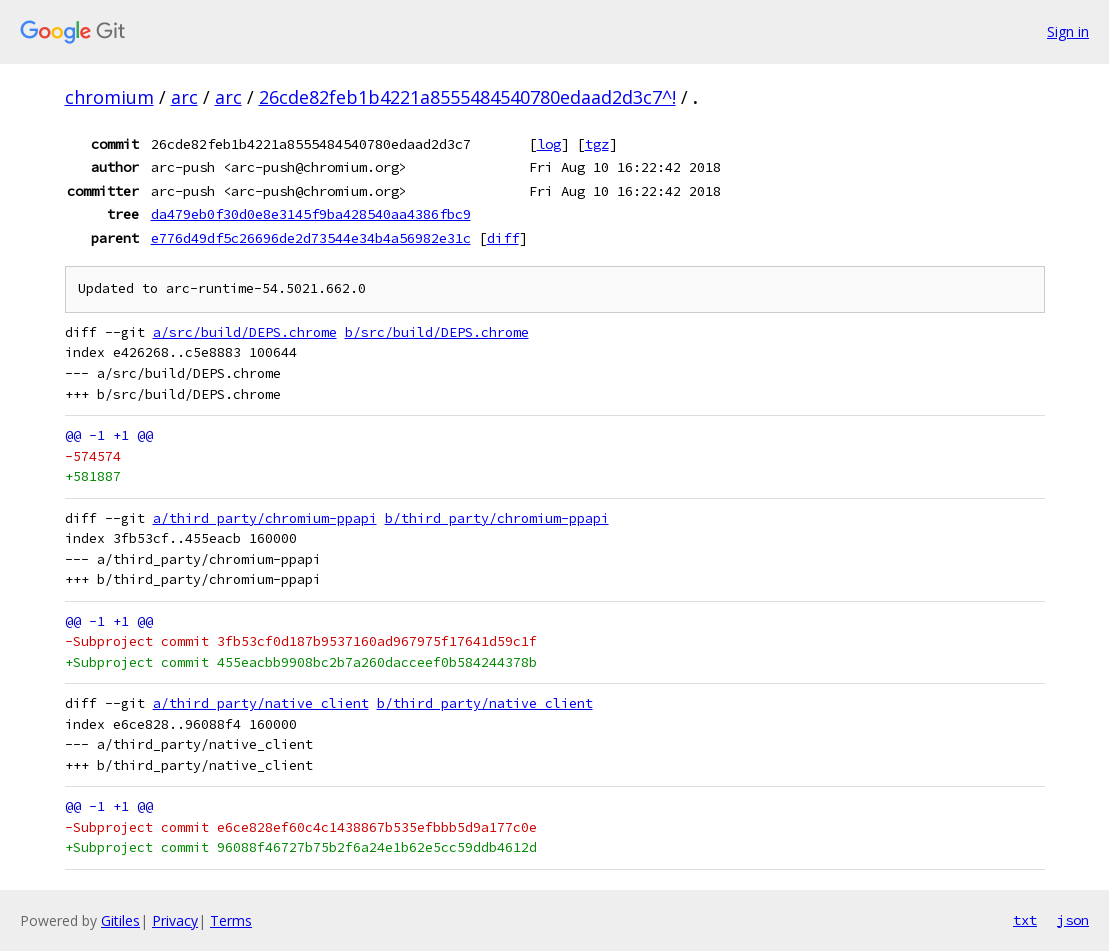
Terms (231, 920)
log (549, 144)
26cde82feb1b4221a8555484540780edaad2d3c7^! (467, 97)
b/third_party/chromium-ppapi (497, 518)
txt (1025, 920)
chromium (109, 97)
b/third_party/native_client (485, 703)
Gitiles (120, 920)
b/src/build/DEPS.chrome (437, 332)
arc (184, 97)
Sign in (1068, 31)
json (1073, 920)
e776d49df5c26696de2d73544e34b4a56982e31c (311, 238)
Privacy (175, 920)
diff (503, 238)
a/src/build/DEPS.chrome (245, 332)
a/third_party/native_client (261, 703)
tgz (597, 144)
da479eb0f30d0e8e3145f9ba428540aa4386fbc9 (311, 214)
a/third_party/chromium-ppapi (265, 518)
